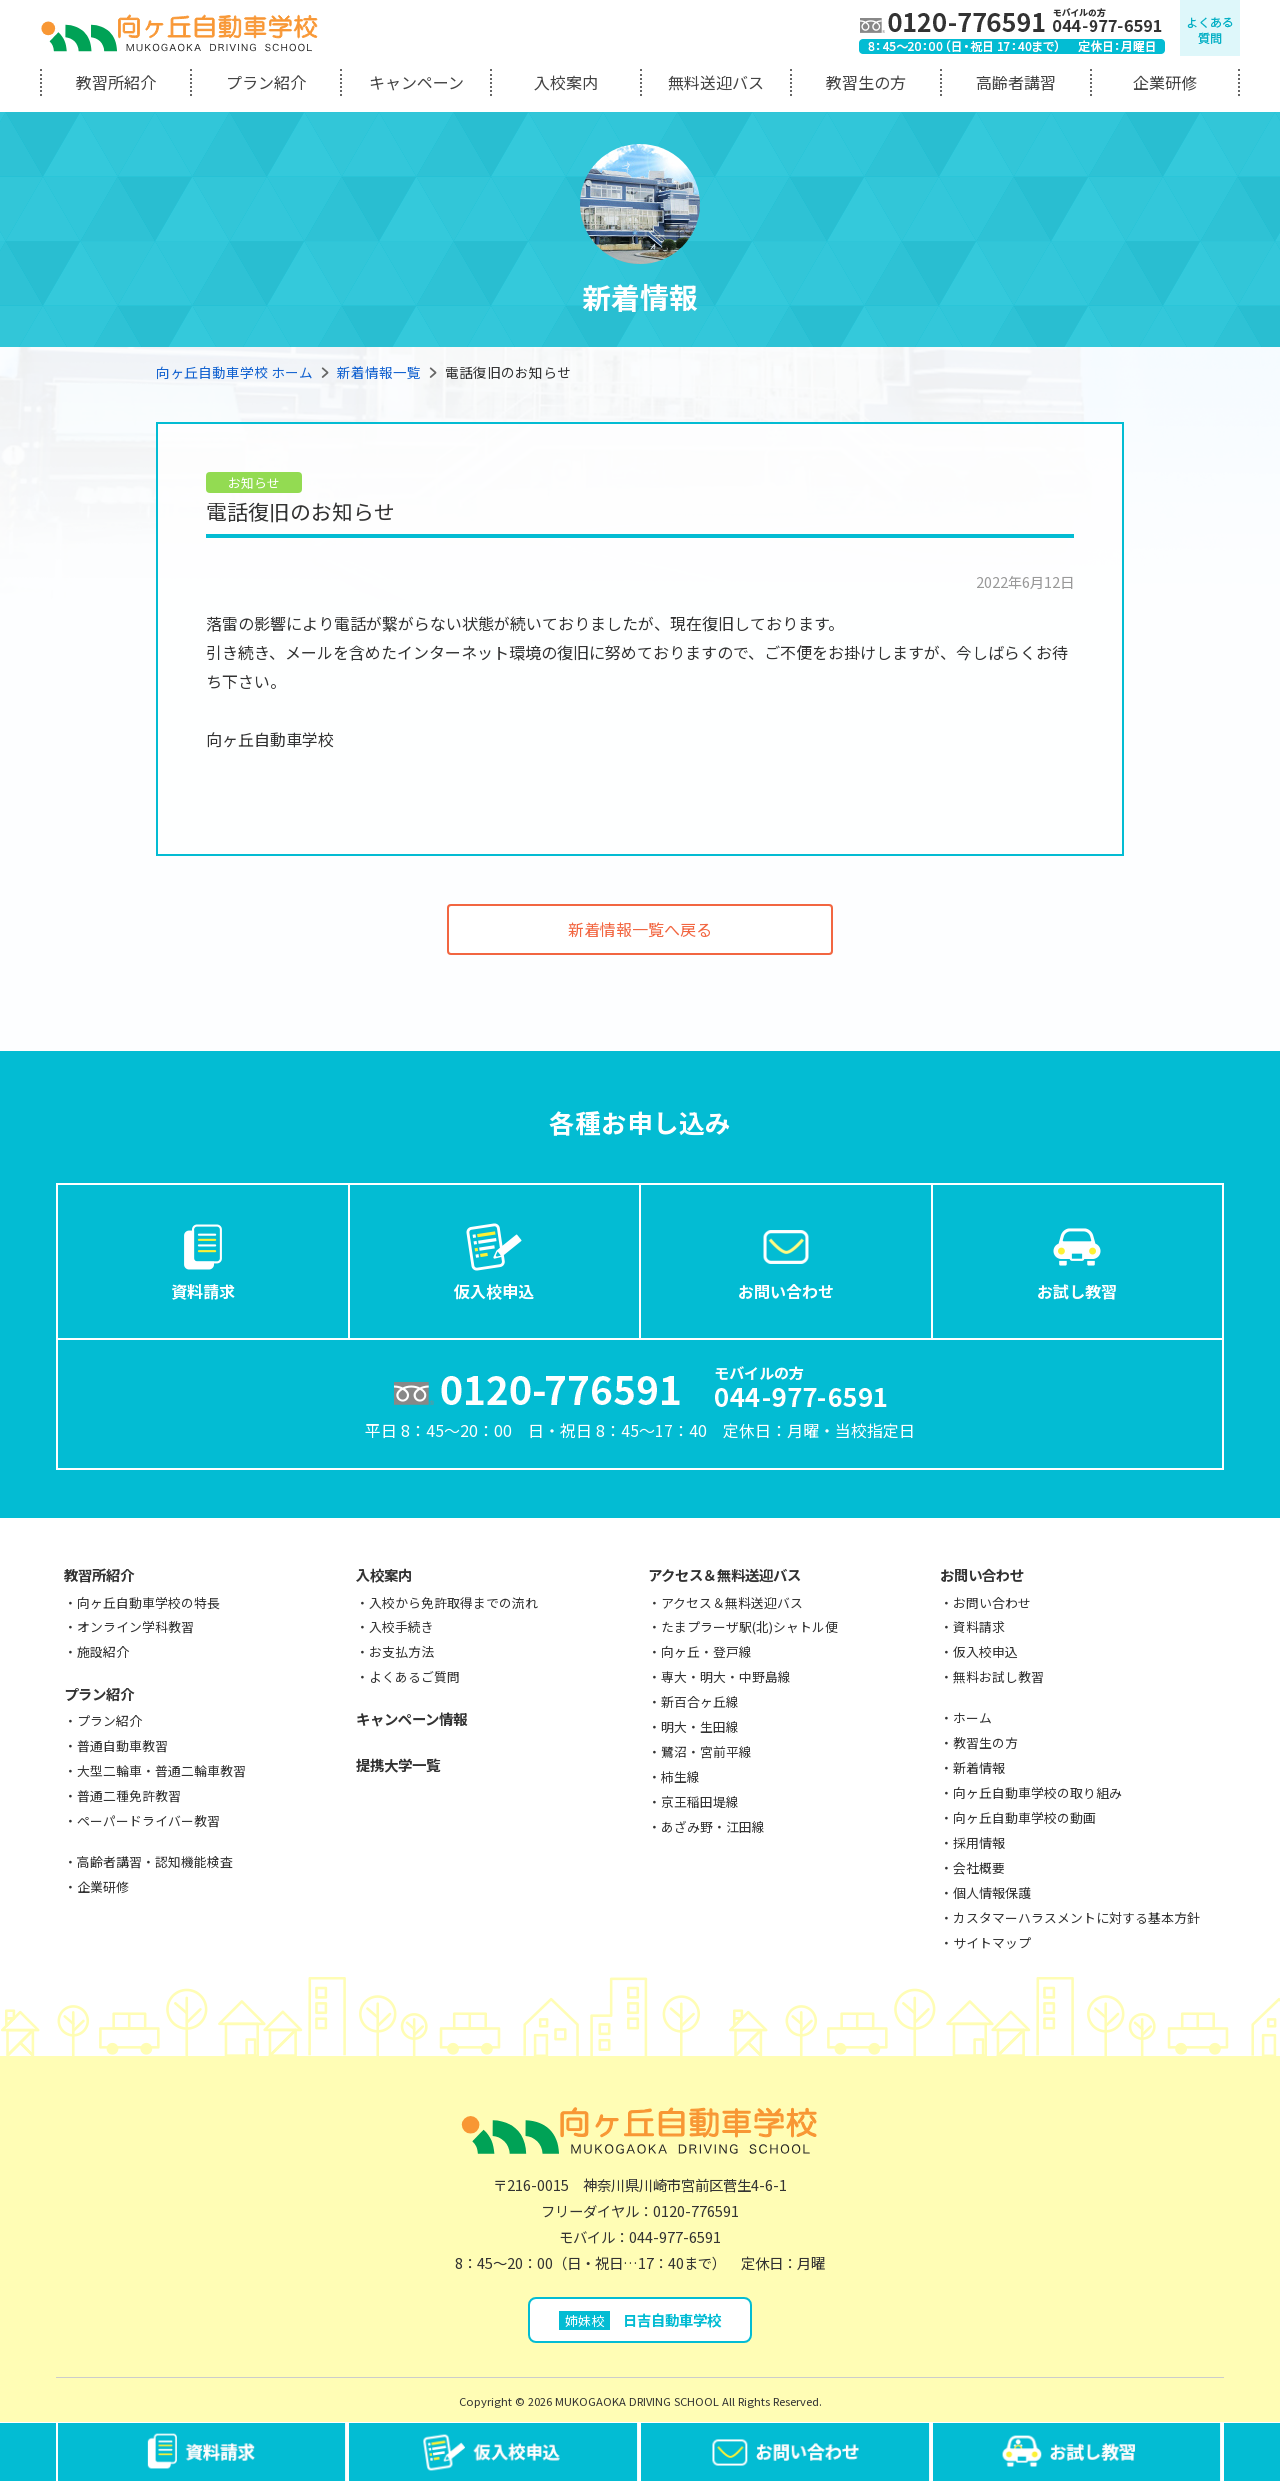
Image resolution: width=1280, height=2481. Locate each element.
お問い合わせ (786, 1260)
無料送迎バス (716, 82)
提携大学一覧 (398, 1764)
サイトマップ (992, 1942)
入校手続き (401, 1626)
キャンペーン (416, 82)
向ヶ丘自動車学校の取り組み (1037, 1792)
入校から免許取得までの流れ (453, 1602)
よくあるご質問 (414, 1676)
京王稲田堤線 (700, 1801)
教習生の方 (866, 82)
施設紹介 (103, 1651)
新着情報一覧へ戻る (640, 929)
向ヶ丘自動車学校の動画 (1024, 1817)
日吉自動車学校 (640, 2319)
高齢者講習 (1016, 82)
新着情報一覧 (379, 372)
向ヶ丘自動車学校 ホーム (234, 372)
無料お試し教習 (998, 1676)
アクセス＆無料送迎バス (724, 1574)
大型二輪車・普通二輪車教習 (161, 1770)
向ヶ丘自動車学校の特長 (148, 1602)
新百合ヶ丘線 (700, 1701)
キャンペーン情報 (411, 1718)
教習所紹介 (116, 82)
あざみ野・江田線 (713, 1826)
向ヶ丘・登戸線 (706, 1651)
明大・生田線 (700, 1726)
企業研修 (1165, 82)
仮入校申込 (494, 1260)
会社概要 (979, 1867)
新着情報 (979, 1767)
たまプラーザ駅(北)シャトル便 (749, 1626)
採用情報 (979, 1842)
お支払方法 (401, 1651)
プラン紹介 (266, 82)
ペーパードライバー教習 (148, 1820)
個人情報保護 (992, 1892)
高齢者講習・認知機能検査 (155, 1861)
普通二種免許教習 (129, 1795)
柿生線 (680, 1776)
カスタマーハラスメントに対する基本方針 (1076, 1917)
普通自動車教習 (122, 1745)
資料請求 (203, 1260)
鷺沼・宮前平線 (706, 1751)
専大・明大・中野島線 (726, 1676)
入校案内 (566, 82)
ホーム (972, 1717)
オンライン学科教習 (135, 1626)
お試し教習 (1077, 1260)
